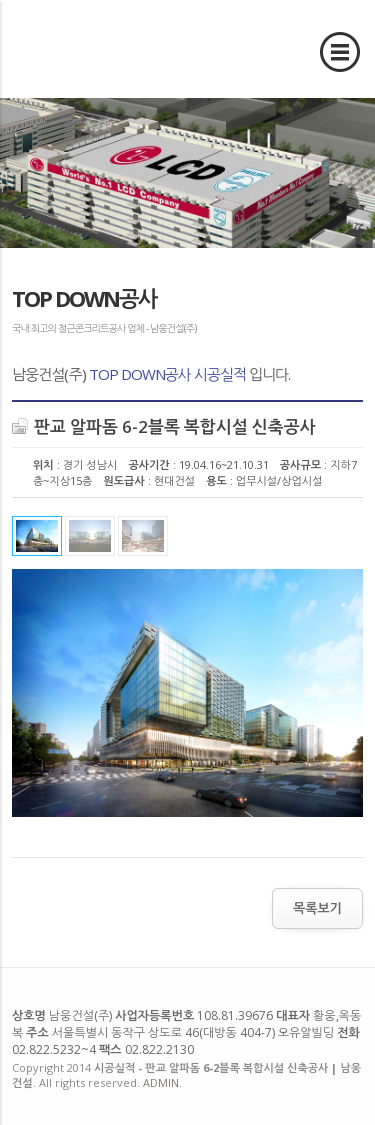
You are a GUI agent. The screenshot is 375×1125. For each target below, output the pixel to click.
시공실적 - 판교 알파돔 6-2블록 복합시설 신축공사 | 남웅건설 (92, 48)
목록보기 (317, 908)
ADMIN (161, 1082)
